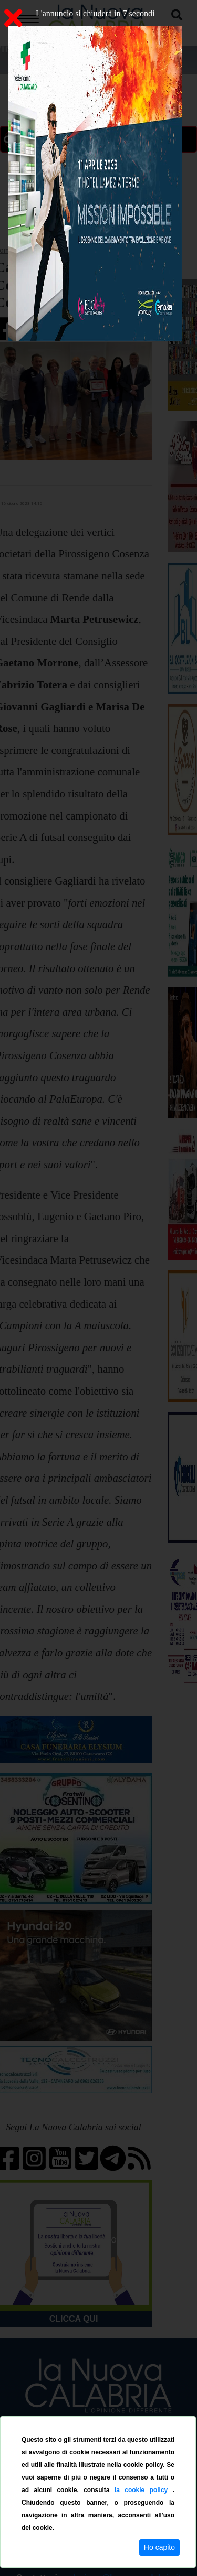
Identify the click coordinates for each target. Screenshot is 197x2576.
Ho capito (159, 2547)
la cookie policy (144, 2490)
